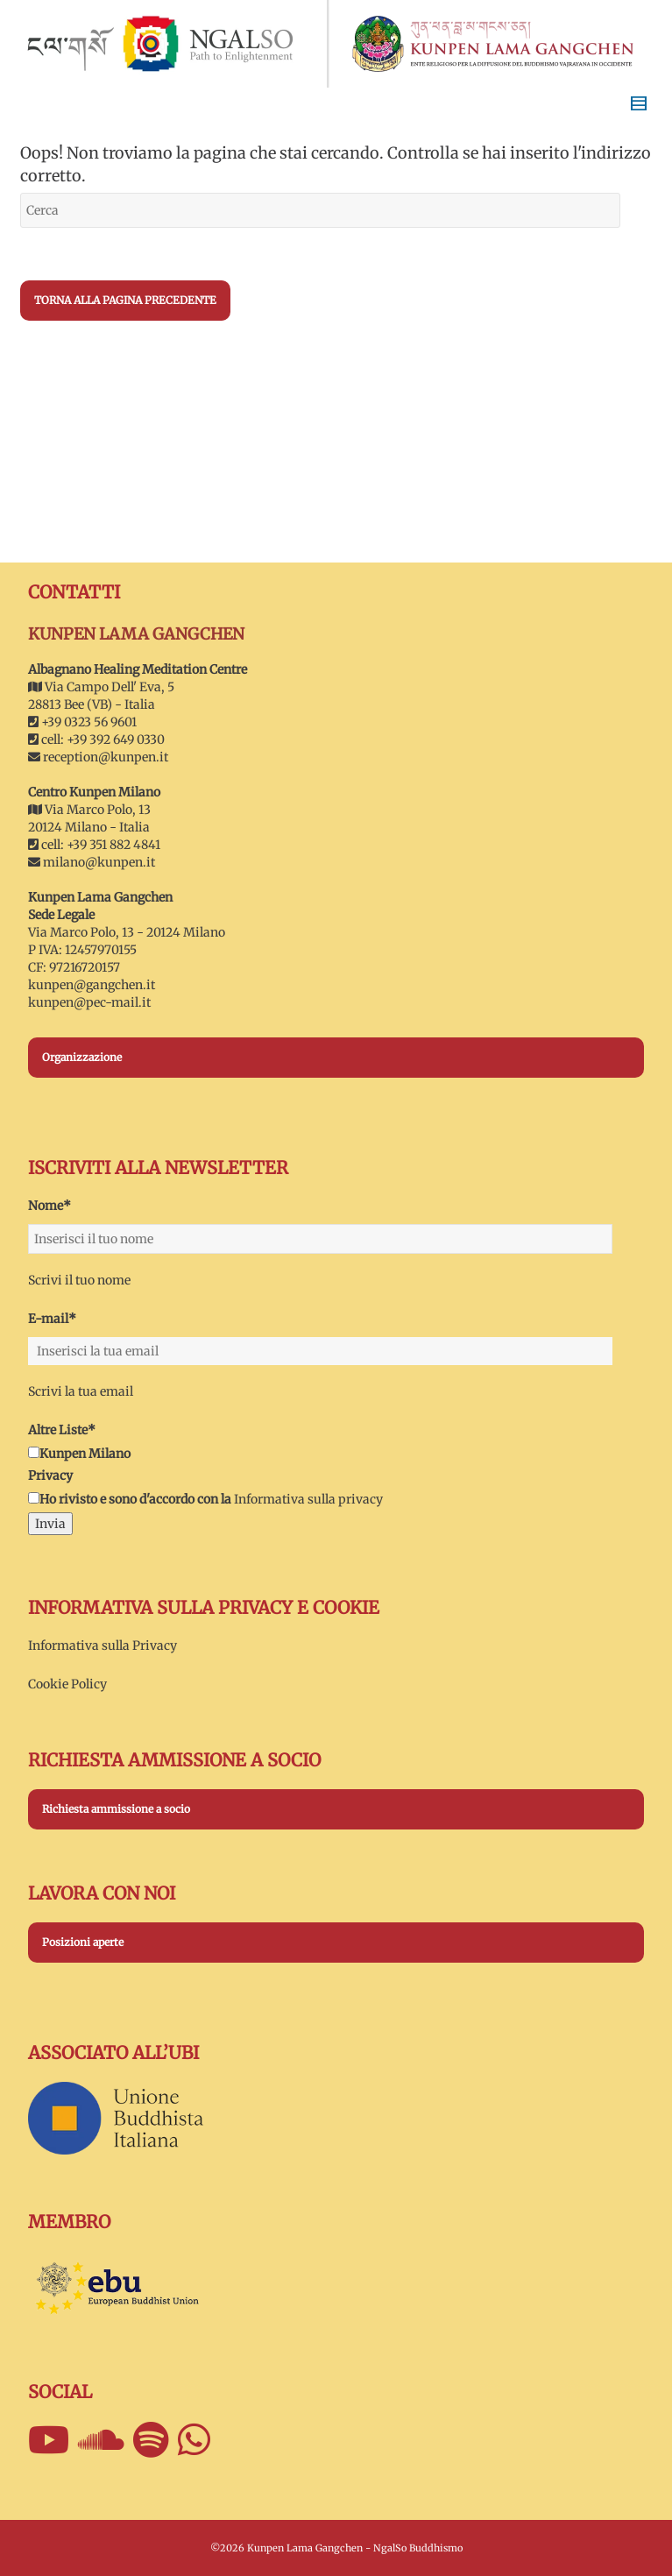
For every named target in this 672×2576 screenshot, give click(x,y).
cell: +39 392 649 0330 (96, 739)
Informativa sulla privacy (308, 1499)
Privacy (50, 1475)
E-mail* (52, 1319)
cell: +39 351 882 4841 (94, 845)
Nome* (49, 1206)
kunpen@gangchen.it (91, 985)
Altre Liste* (61, 1430)
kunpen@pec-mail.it (89, 1002)
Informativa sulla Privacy (102, 1645)
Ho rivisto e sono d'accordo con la (129, 1499)
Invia (50, 1524)
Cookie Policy (67, 1684)
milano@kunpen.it (99, 862)
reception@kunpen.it (105, 757)
